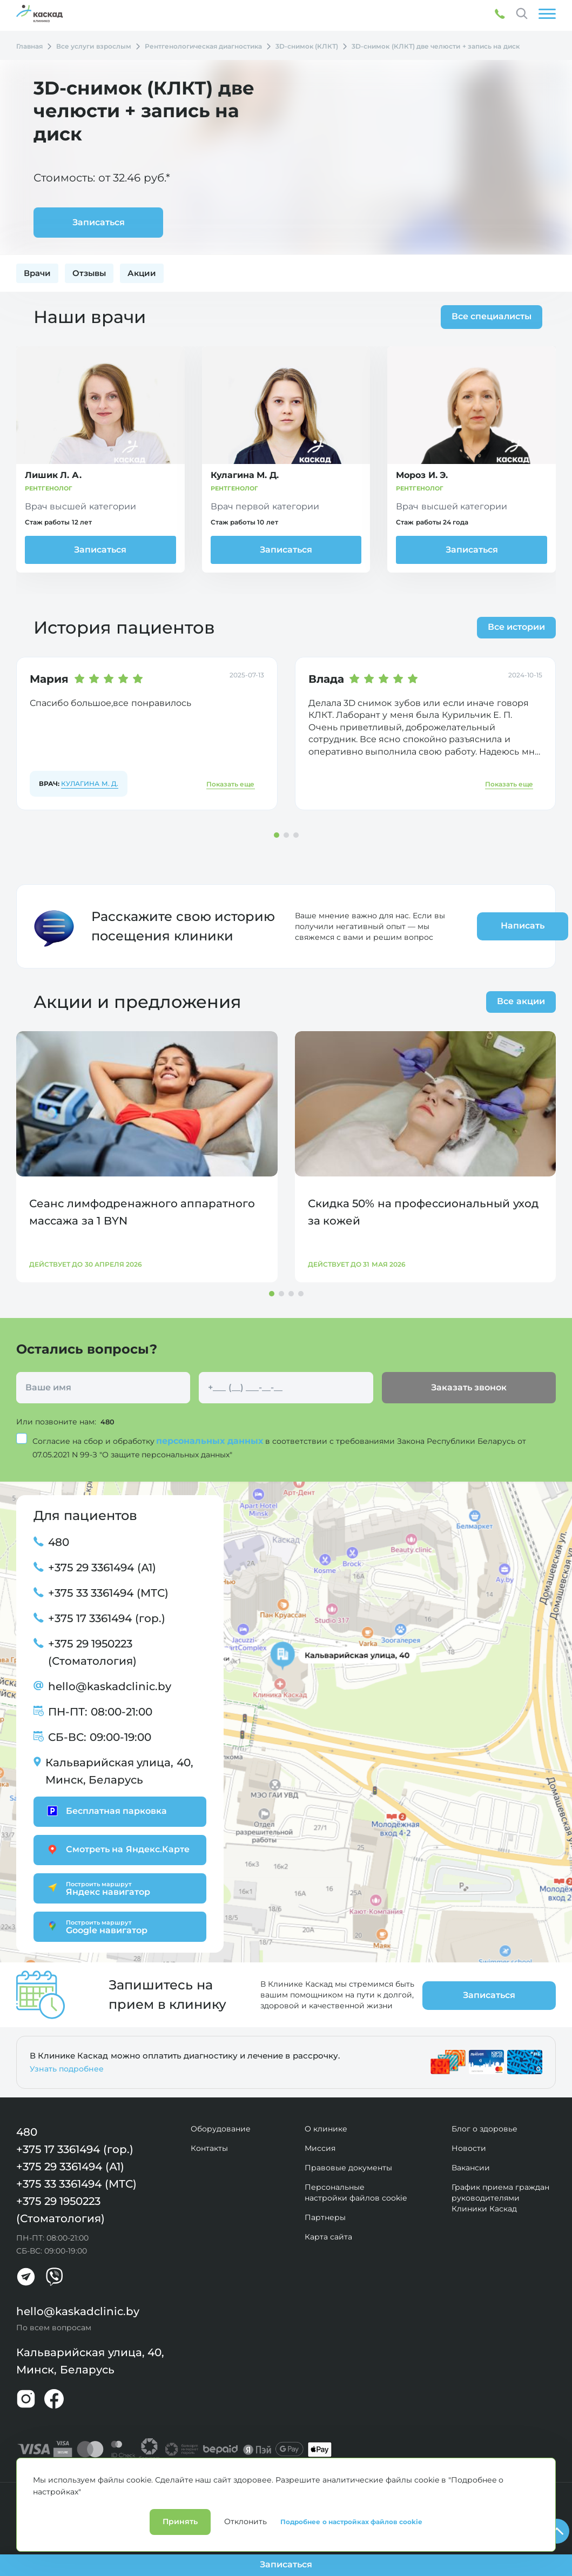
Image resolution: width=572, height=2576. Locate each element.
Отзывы (89, 273)
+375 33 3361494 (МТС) (108, 1592)
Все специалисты (488, 316)
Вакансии (471, 2167)
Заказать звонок (469, 1387)
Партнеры (325, 2216)
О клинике (326, 2128)
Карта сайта (328, 2236)
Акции (141, 273)
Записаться (100, 549)
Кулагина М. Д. (89, 784)
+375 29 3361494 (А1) (102, 1567)
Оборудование (221, 2128)
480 (108, 1421)
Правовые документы (348, 2167)
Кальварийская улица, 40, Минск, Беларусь (119, 1770)
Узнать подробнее (67, 2068)
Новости (469, 2147)
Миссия (320, 2147)
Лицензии (136, 2495)
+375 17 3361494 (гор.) (106, 1618)
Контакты (209, 2147)
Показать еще (230, 784)
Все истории (516, 626)
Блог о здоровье (484, 2128)
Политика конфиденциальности (62, 2495)
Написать (493, 925)
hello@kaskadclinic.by (109, 1686)
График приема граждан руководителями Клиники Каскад (500, 2197)
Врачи (37, 273)
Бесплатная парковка (105, 1811)
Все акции (520, 1001)
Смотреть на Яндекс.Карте (117, 1849)
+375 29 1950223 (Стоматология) (92, 1651)
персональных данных (210, 1440)
